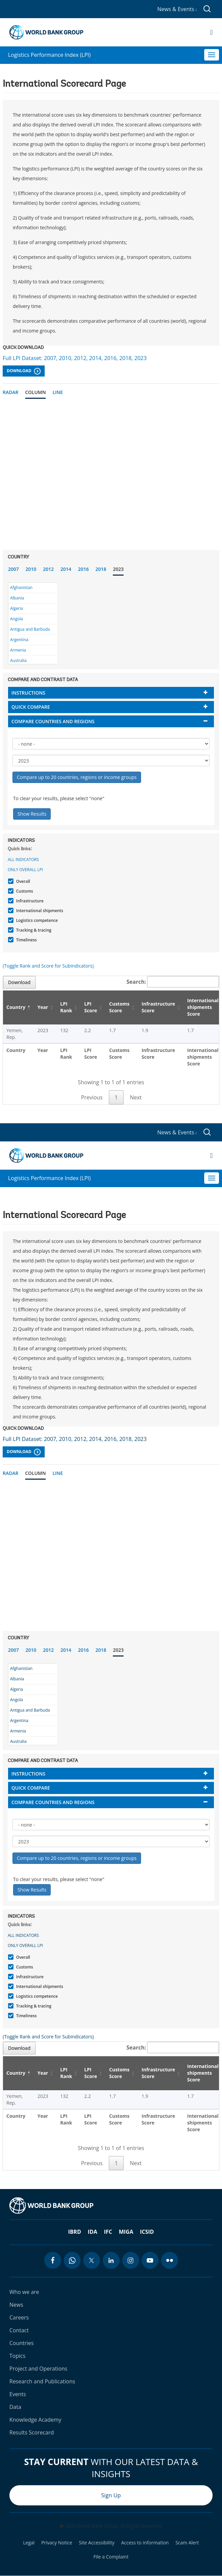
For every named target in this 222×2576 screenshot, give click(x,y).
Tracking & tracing (32, 930)
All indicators (23, 859)
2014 (65, 569)
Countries (21, 2343)
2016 (83, 569)
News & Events (177, 9)
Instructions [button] (28, 692)
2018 (100, 569)
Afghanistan (21, 587)
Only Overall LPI (25, 869)
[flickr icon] (169, 2260)
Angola (16, 619)
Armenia (18, 650)
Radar (10, 392)
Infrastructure (29, 901)
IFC (108, 2231)
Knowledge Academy (35, 2419)
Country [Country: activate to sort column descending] (15, 1007)
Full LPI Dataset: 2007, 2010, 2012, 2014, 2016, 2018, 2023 (75, 358)
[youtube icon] (150, 2260)
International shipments (38, 910)
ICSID (147, 2231)
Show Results (31, 814)
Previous (91, 1097)
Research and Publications (42, 2381)
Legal (29, 2542)
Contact (19, 2330)
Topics (17, 2355)
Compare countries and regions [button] (53, 721)
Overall (22, 881)
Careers (19, 2317)
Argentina (19, 639)
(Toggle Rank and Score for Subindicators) (48, 966)
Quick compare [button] (30, 706)
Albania (17, 598)
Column (35, 392)
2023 (118, 569)
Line (57, 392)
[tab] (111, 693)
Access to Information (145, 2542)
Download (24, 371)
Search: (173, 981)
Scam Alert (187, 2542)
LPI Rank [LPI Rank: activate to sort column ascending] (66, 1007)
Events (17, 2394)
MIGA (126, 2231)
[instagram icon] (130, 2260)
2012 (48, 569)
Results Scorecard (31, 2432)
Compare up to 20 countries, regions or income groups (77, 777)
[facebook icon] (52, 2260)
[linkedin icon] (111, 2260)
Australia (18, 660)
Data (15, 2407)
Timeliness (25, 940)
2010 (31, 569)
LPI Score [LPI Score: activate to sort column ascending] (90, 1007)
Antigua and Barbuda (30, 629)
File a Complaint (110, 2557)
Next (136, 1097)
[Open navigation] (211, 32)
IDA (92, 2231)
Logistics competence (36, 920)
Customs (23, 891)
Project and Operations (38, 2368)
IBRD (74, 2231)
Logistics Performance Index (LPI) (49, 54)
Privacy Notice (56, 2542)
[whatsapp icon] (72, 2260)
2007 (13, 569)
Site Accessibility (97, 2542)
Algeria (16, 608)
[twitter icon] (91, 2260)
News (16, 2304)
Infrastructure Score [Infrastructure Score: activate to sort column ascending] (158, 1007)
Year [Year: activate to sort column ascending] (42, 1007)
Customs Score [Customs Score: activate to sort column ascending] (119, 1007)
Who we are (24, 2292)
